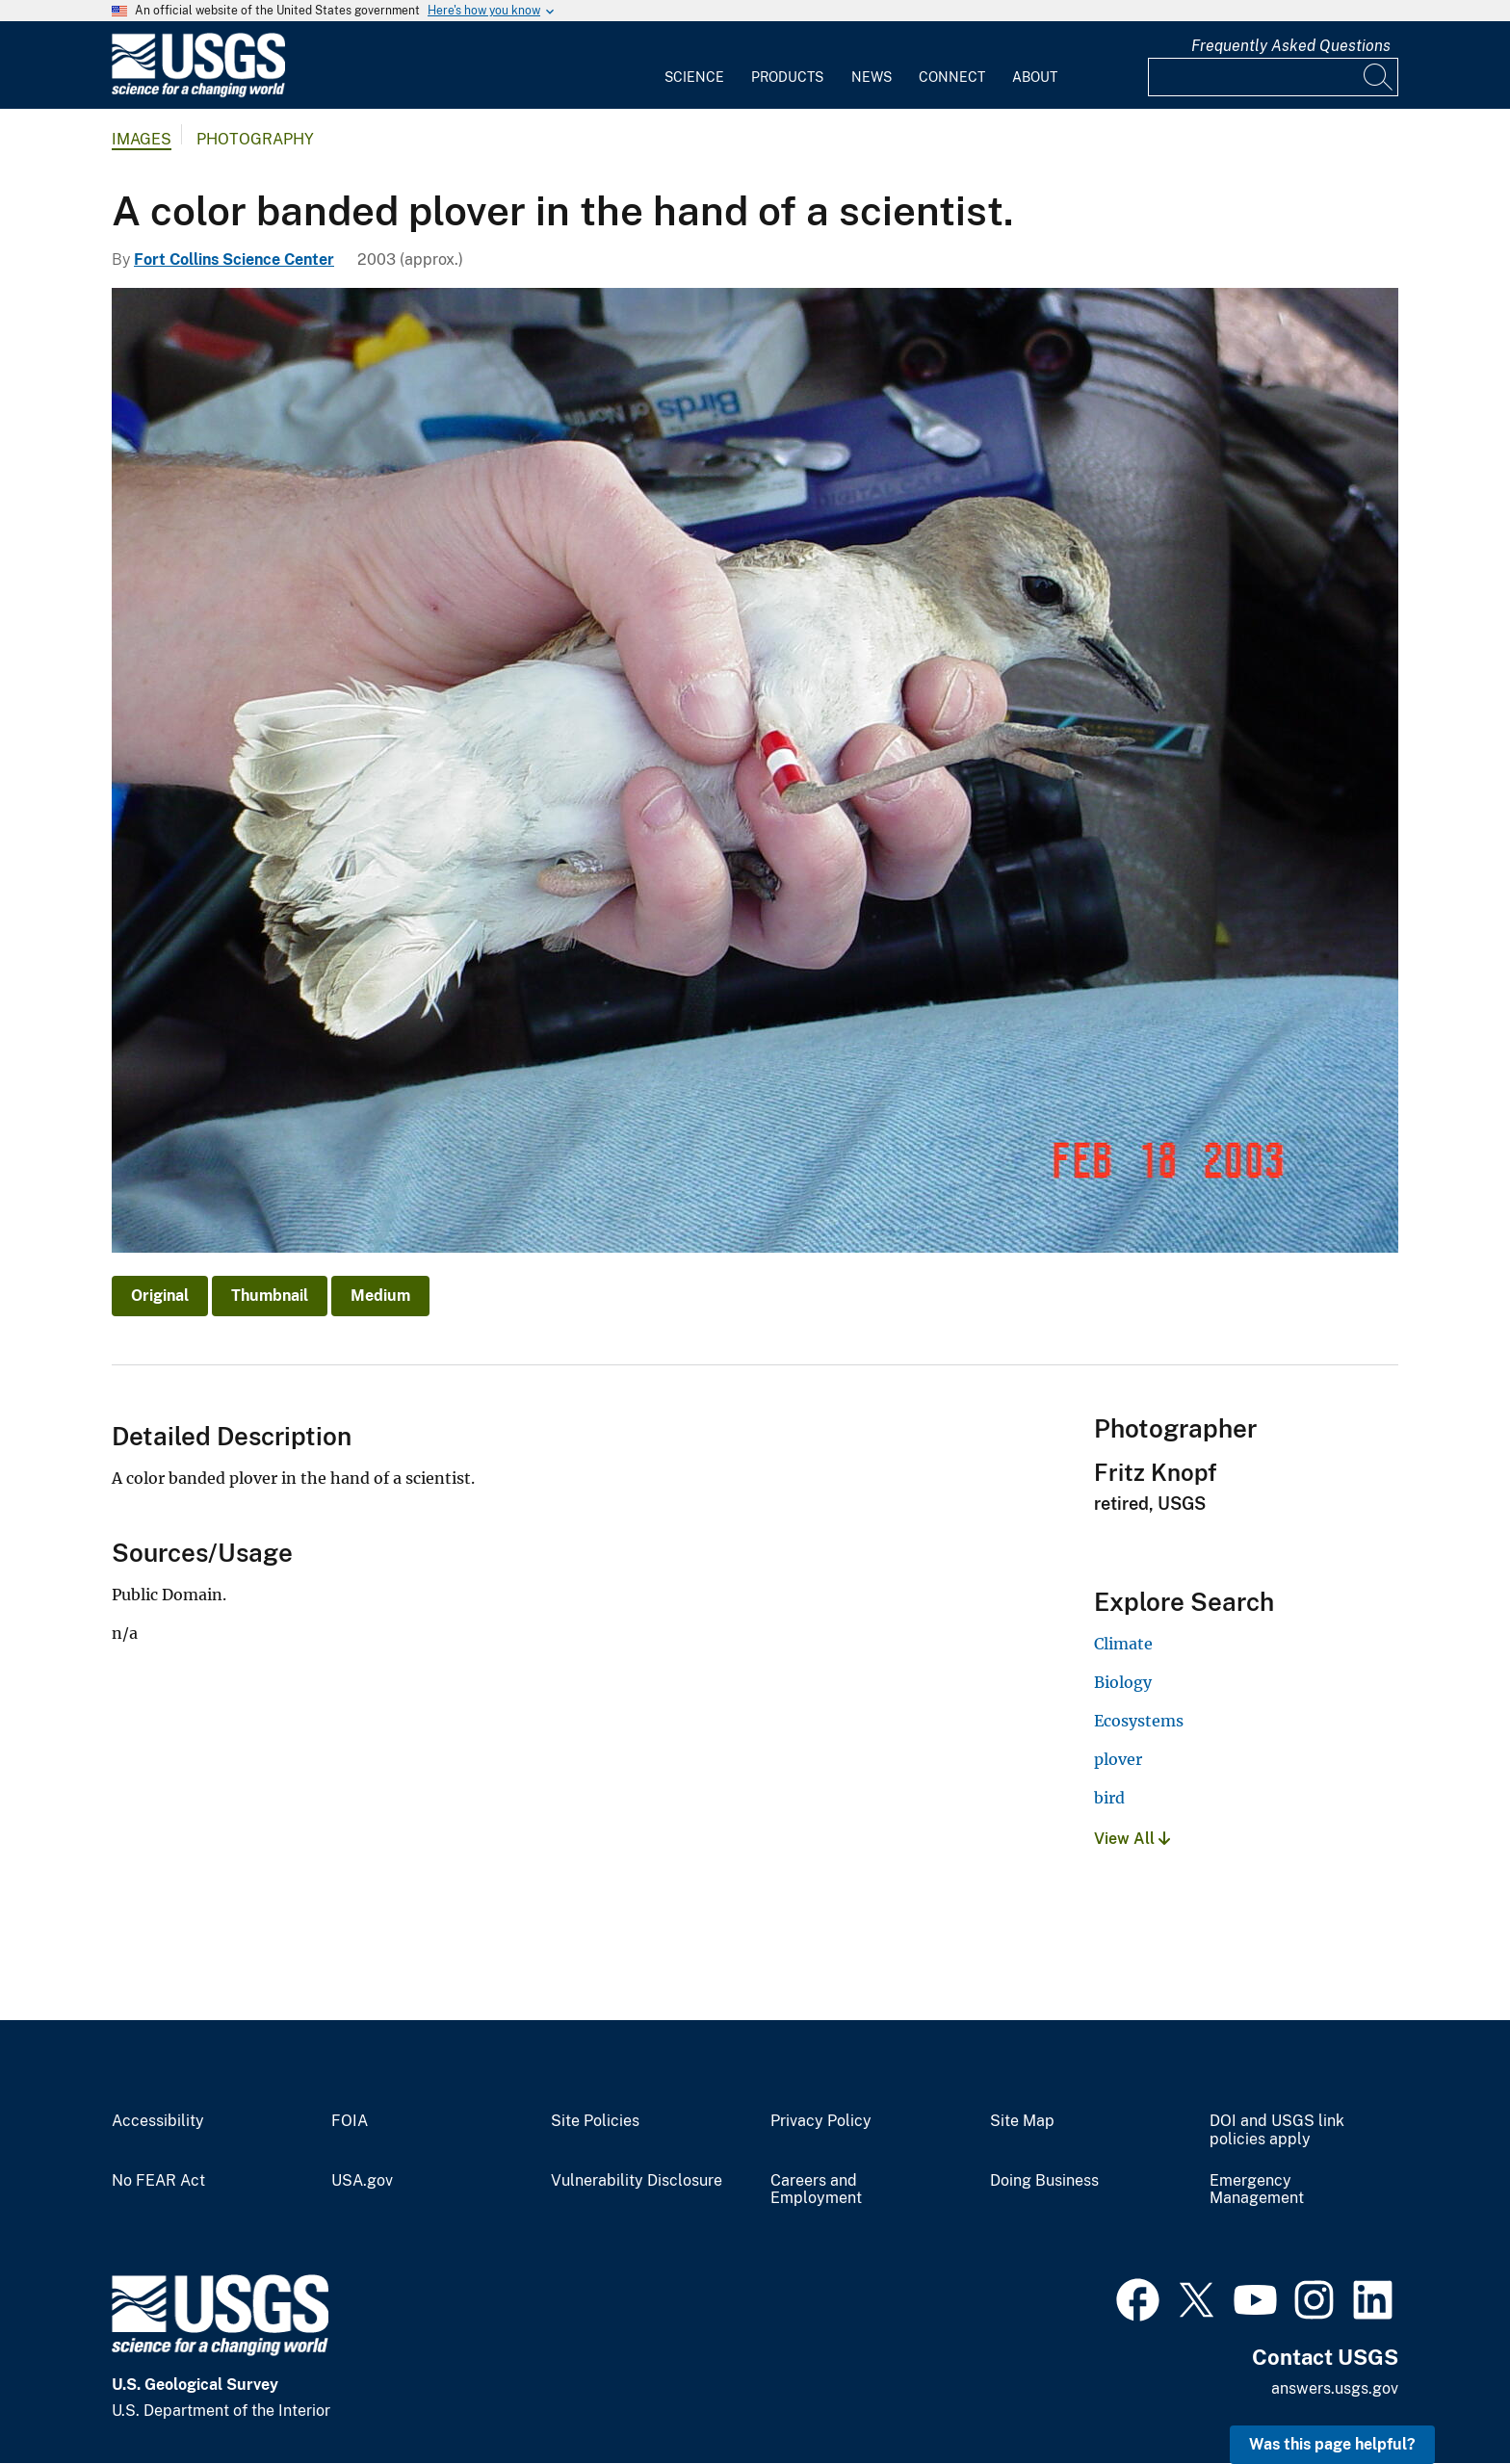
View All (1132, 1838)
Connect (952, 77)
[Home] (198, 93)
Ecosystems (1139, 1720)
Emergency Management (1257, 2190)
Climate (1123, 1643)
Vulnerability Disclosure (636, 2181)
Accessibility (158, 2121)
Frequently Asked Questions (1291, 46)
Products (787, 77)
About (1034, 77)
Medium (380, 1295)
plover (1118, 1759)
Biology (1123, 1682)
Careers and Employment (816, 2190)
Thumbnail (269, 1295)
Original (160, 1295)
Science (694, 77)
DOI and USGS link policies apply (1277, 2130)
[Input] (1273, 77)
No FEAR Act (158, 2181)
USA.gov (362, 2181)
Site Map (1022, 2121)
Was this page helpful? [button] (1332, 2444)
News (871, 77)
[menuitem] (694, 65)
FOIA (349, 2121)
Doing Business (1044, 2181)
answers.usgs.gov (1334, 2388)
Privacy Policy (821, 2121)
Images (141, 139)
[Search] (1379, 77)
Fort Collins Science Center (234, 259)
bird (1109, 1797)
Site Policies (595, 2121)
